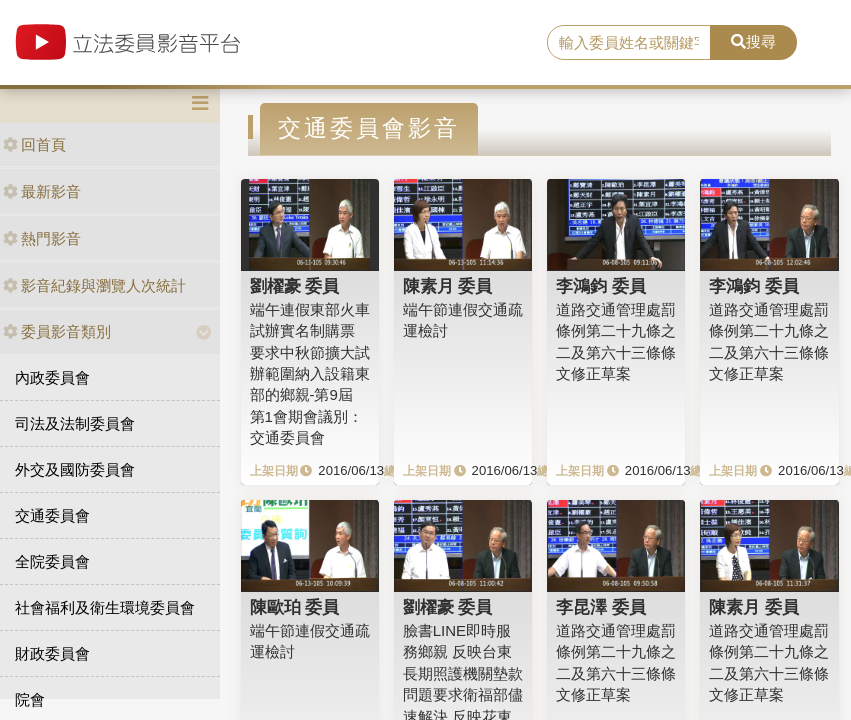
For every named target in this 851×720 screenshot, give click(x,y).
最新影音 (42, 191)
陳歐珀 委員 (295, 607)
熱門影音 (42, 238)
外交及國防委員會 (75, 469)
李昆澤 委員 (601, 607)
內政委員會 (52, 377)
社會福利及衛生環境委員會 (105, 607)
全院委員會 (52, 561)
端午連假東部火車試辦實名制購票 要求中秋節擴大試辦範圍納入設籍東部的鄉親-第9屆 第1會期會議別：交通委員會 (310, 374)
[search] (629, 43)
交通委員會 (52, 515)
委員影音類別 (57, 331)
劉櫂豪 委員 (295, 286)
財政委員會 (52, 653)
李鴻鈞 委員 (601, 286)
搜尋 (753, 41)
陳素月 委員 (448, 286)
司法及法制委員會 (75, 423)
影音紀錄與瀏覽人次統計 (94, 285)
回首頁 (34, 144)
